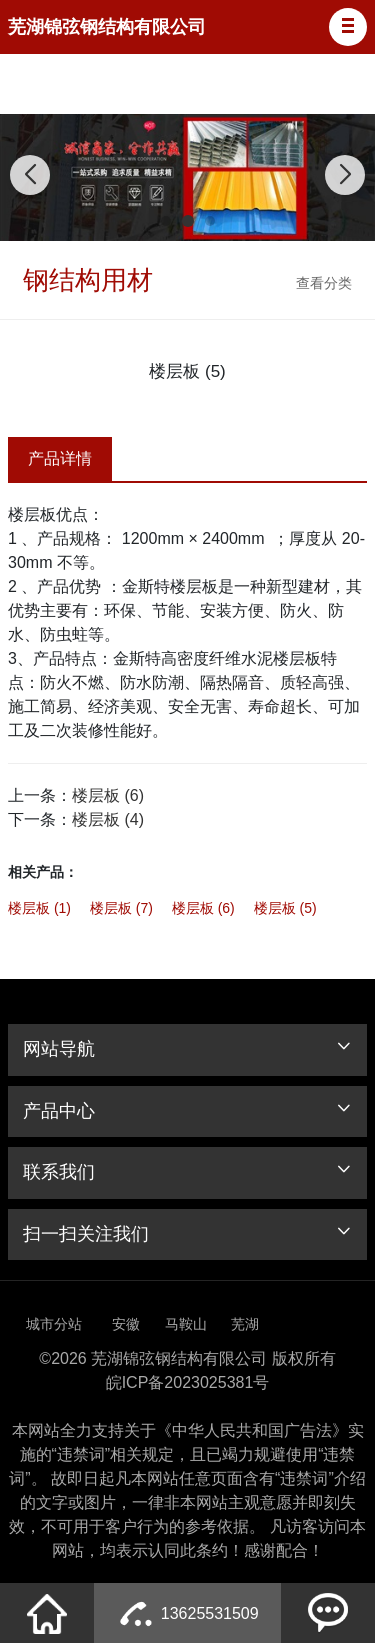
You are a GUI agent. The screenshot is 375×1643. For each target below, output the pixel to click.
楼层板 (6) (108, 795)
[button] (348, 27)
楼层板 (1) (39, 908)
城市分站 (54, 1324)
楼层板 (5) (285, 908)
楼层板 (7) (121, 908)
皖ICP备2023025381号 (188, 1382)
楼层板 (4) (108, 819)
